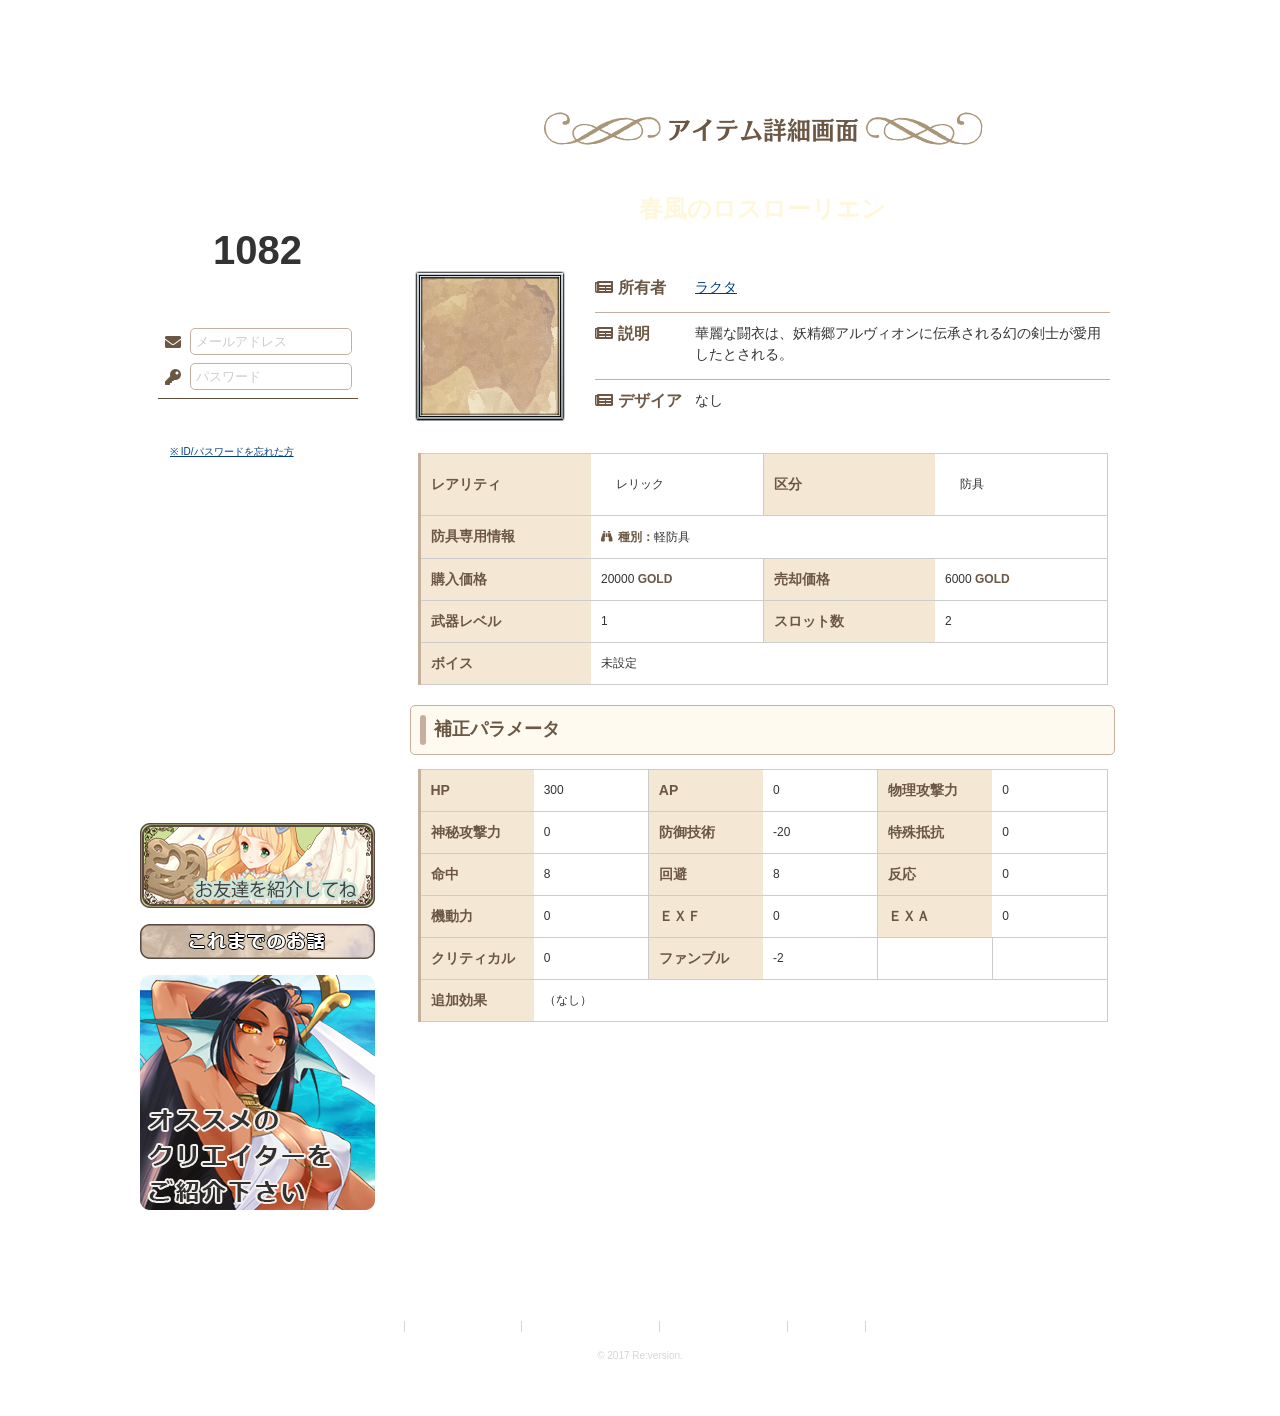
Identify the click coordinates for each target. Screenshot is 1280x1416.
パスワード (168, 378)
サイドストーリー (257, 580)
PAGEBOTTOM (1230, 1361)
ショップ (924, 25)
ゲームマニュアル (257, 615)
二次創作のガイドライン (725, 1326)
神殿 (356, 25)
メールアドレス (168, 343)
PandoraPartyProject (257, 110)
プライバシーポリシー (464, 1326)
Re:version (900, 1326)
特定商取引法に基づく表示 (592, 1326)
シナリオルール (257, 645)
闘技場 (1067, 25)
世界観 (257, 545)
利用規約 (377, 1326)
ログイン (209, 419)
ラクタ (716, 287)
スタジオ (782, 25)
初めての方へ (257, 725)
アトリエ (640, 25)
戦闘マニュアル (257, 695)
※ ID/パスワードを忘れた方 (232, 451)
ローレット (498, 25)
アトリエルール (257, 670)
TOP (212, 25)
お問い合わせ (257, 760)
